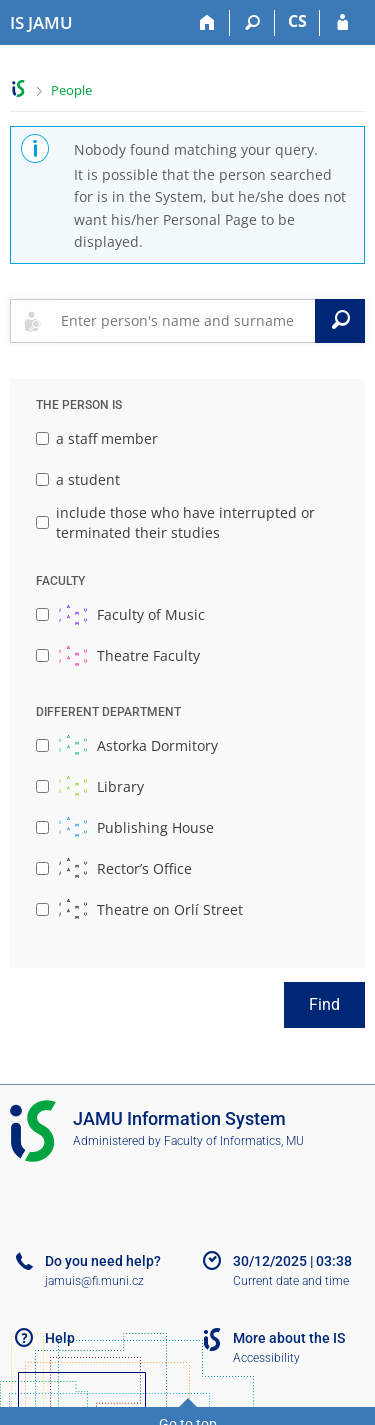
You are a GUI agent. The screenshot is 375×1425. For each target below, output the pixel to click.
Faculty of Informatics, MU (234, 1141)
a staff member (97, 438)
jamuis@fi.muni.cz (94, 1281)
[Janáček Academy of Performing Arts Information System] (41, 23)
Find (324, 1004)
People (71, 90)
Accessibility (266, 1358)
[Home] (207, 23)
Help (60, 1338)
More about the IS (289, 1338)
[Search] (252, 23)
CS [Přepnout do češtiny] (297, 21)
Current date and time (291, 1281)
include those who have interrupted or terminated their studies (175, 522)
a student (78, 479)
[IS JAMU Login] (342, 23)
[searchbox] (184, 321)
